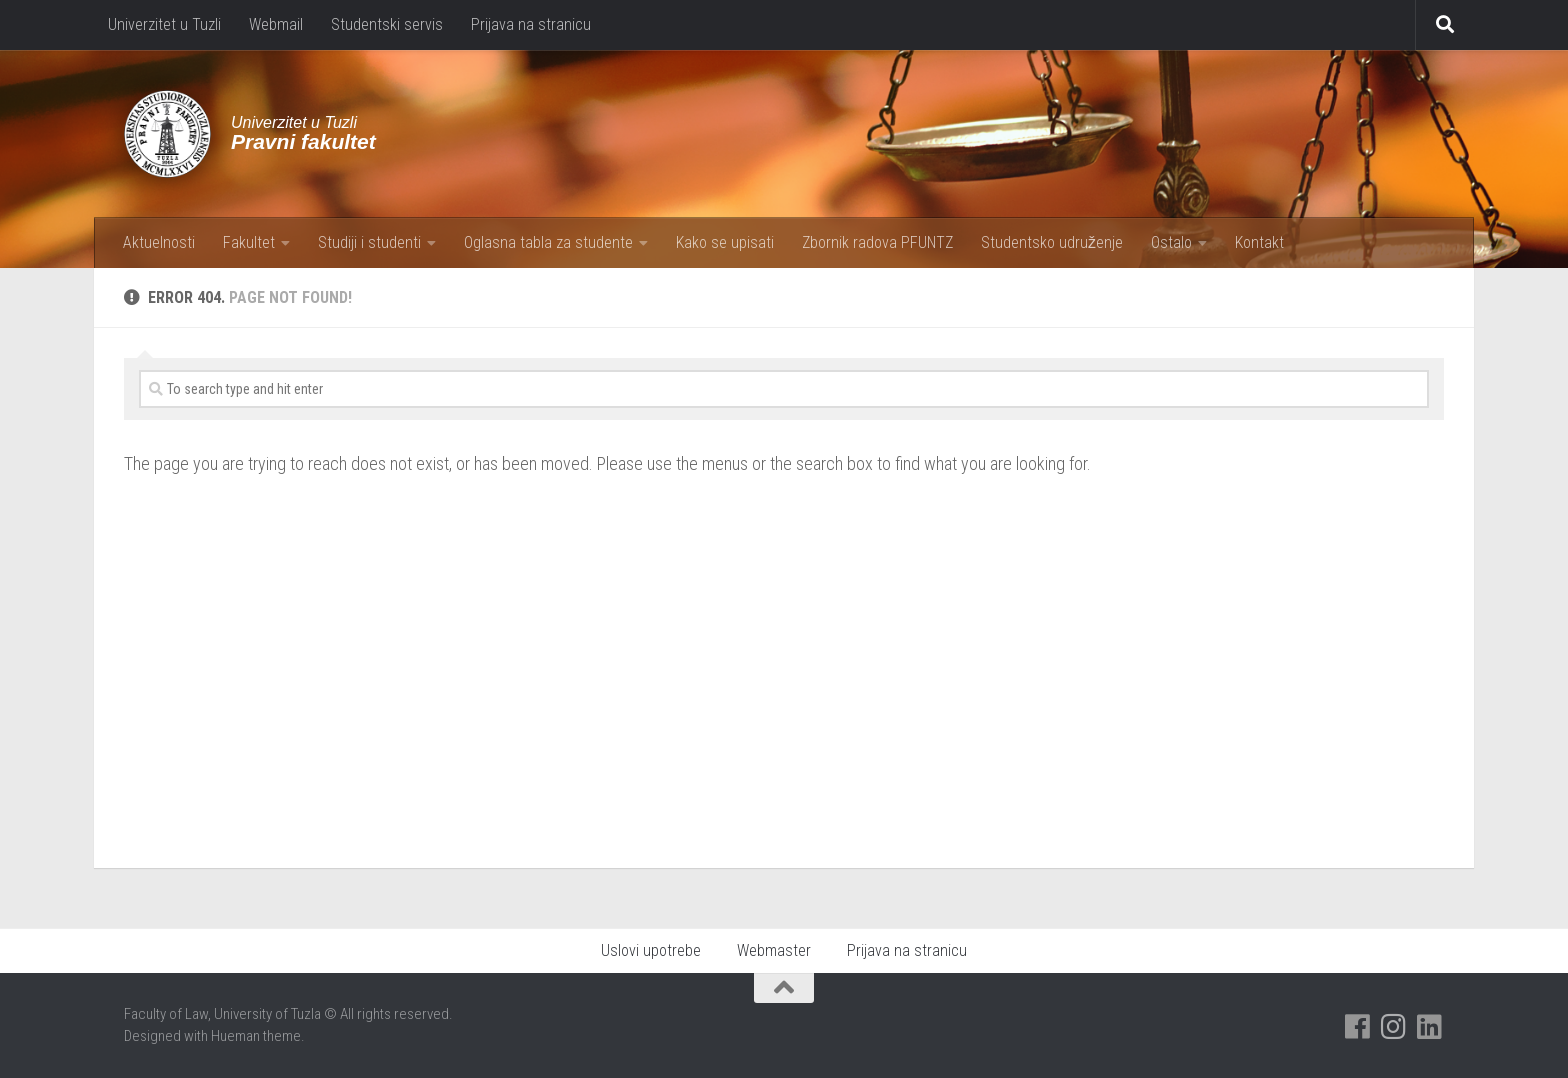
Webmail (276, 24)
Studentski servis (387, 24)
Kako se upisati (725, 242)
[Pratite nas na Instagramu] (1394, 1027)
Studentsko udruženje (1052, 242)
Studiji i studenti (369, 242)
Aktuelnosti (159, 242)
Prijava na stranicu (531, 24)
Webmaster (774, 950)
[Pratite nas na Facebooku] (1358, 1027)
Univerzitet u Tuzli (164, 24)
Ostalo (1171, 242)
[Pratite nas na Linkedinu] (1430, 1027)
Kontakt (1259, 242)
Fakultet (249, 242)
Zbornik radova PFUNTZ (877, 242)
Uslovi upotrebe (651, 950)
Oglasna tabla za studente (548, 242)
